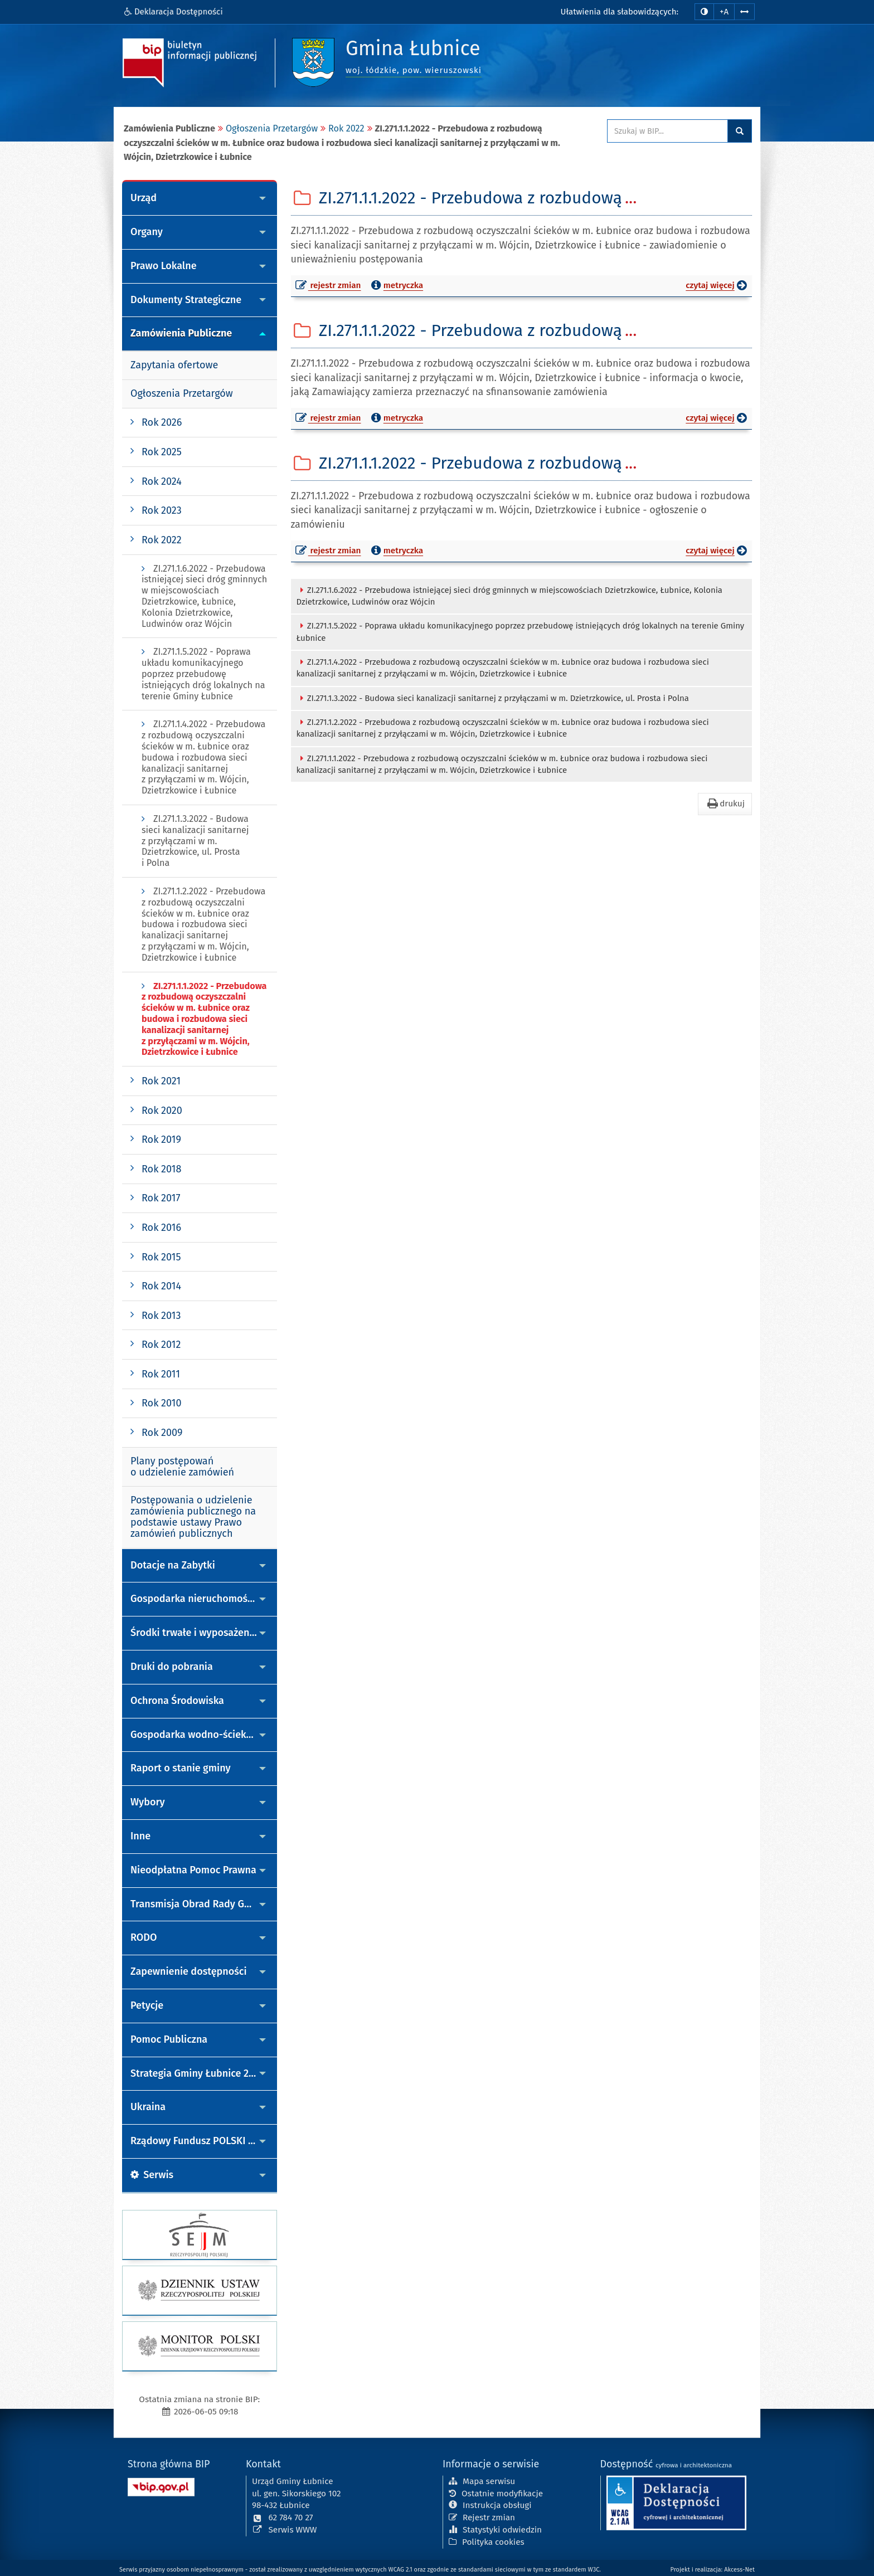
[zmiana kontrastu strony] (704, 11)
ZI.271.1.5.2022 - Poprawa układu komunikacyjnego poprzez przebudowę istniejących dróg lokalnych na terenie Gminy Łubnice (521, 631)
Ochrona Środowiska (177, 1700)
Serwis (151, 2175)
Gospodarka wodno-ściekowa (197, 1734)
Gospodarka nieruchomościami (201, 1599)
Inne (140, 1836)
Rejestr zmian (482, 2516)
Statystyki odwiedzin (495, 2529)
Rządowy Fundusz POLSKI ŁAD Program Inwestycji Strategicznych (203, 2141)
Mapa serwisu (482, 2480)
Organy (146, 232)
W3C (594, 2569)
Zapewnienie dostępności (188, 1971)
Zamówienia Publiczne (181, 333)
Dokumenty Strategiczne (185, 300)
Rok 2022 (346, 128)
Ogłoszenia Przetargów (272, 128)
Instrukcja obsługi (490, 2505)
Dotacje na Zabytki (172, 1565)
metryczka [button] (396, 285)
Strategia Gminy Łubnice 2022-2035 (203, 2073)
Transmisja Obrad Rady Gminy (198, 1904)
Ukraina (148, 2107)
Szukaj (739, 131)
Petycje (146, 2005)
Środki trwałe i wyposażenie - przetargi (203, 1633)
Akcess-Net (739, 2569)
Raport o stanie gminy (180, 1768)
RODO (143, 1937)
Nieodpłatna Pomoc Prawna (193, 1870)
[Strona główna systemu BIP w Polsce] (161, 2485)
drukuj (725, 803)
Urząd (143, 198)
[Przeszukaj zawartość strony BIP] (667, 131)
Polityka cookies (487, 2541)
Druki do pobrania (171, 1666)
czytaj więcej (719, 287)
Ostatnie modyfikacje (496, 2492)
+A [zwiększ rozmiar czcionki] (724, 12)
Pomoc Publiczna (168, 2039)
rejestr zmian (329, 287)
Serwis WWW (284, 2529)
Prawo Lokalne (163, 266)
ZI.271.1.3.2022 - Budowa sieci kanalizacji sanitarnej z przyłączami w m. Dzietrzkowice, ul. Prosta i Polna (493, 698)
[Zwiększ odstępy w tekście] (744, 10)
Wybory (147, 1802)
